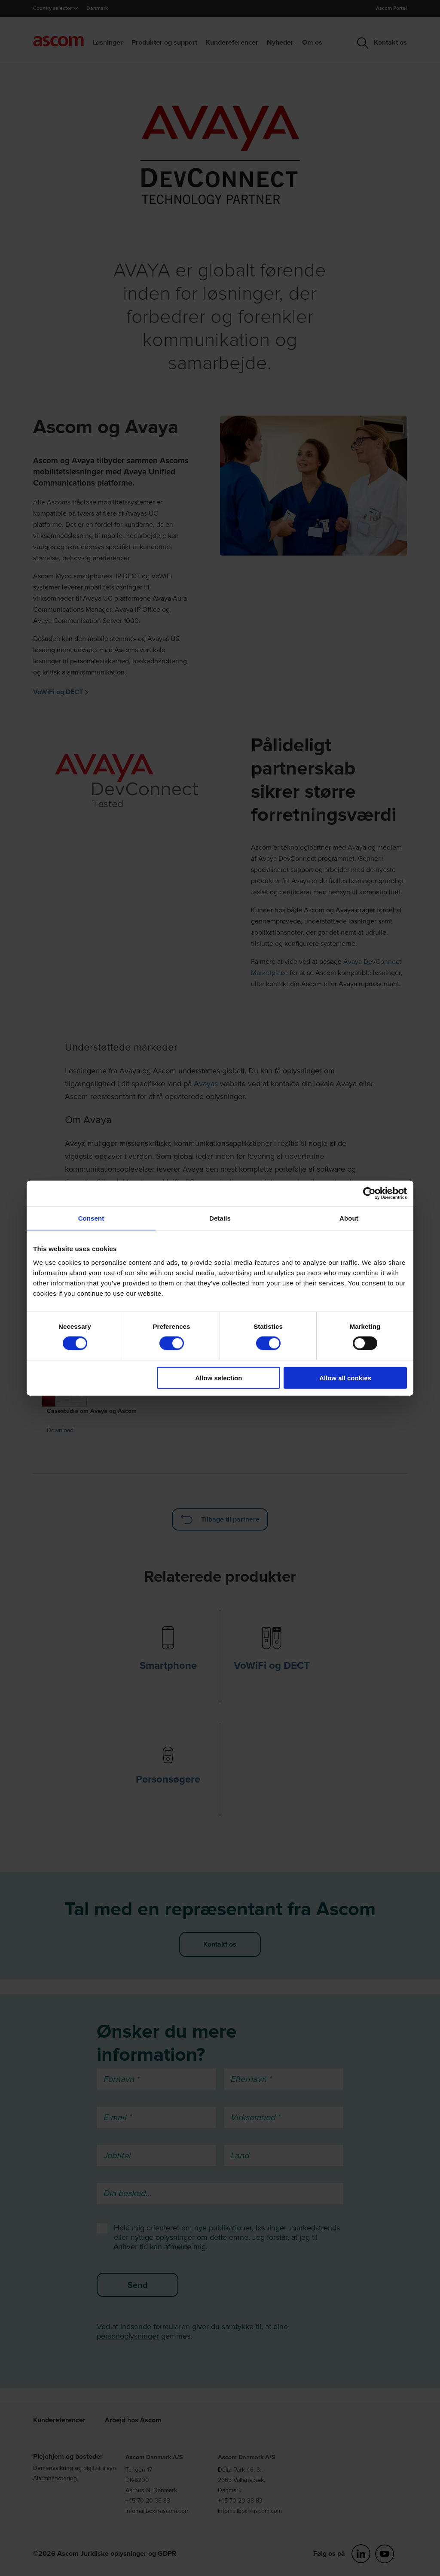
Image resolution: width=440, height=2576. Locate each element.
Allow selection (218, 1377)
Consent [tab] (91, 1218)
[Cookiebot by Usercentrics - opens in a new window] (369, 1193)
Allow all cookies (345, 1377)
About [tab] (348, 1218)
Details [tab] (220, 1218)
